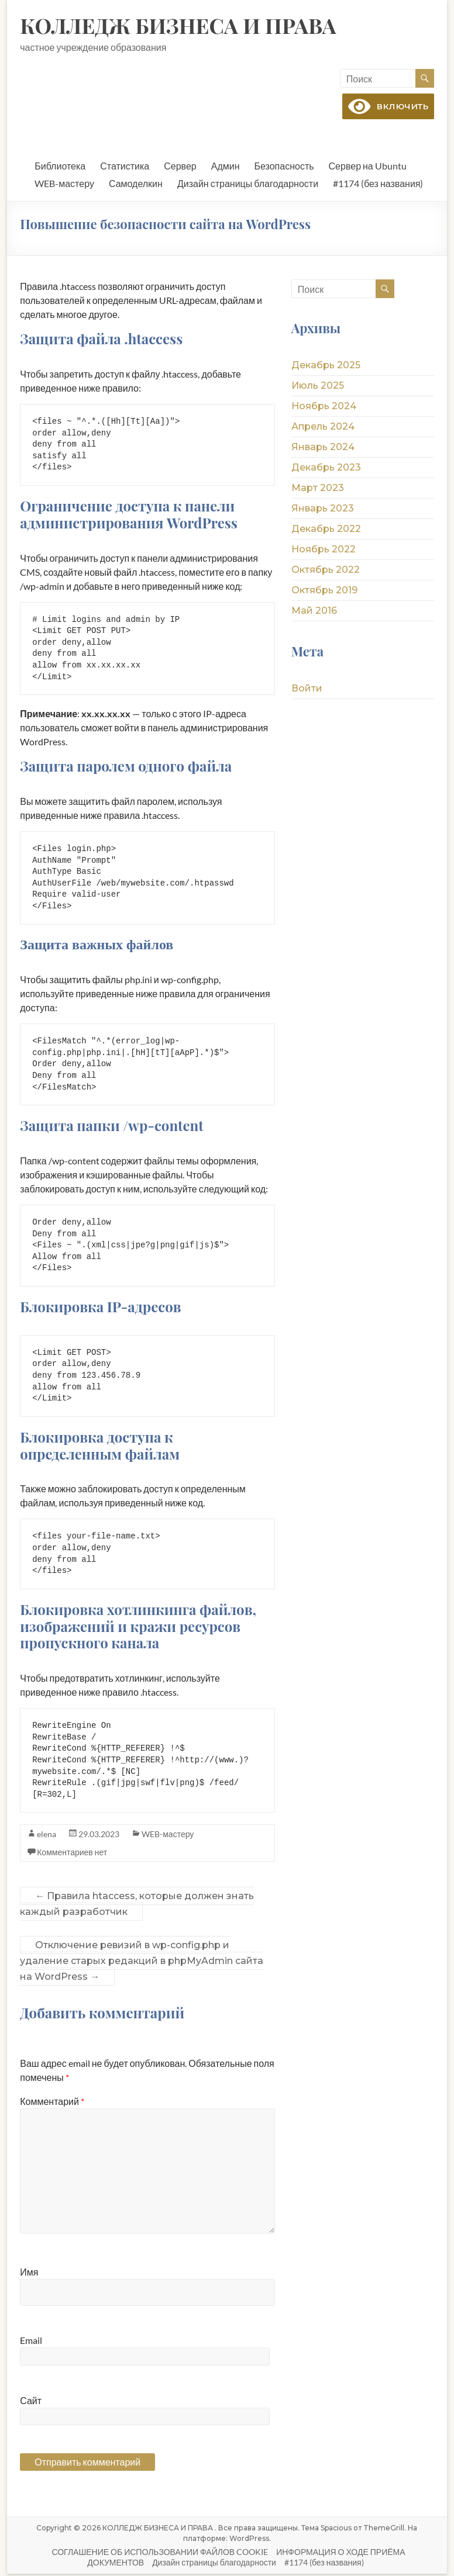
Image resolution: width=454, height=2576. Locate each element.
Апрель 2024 (323, 427)
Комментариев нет (72, 1854)
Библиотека (60, 166)
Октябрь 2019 (324, 591)
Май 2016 (314, 611)
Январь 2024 (323, 448)
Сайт (31, 2402)
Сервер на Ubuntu (368, 166)
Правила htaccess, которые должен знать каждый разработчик (137, 1906)
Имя (29, 2274)
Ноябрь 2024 (323, 407)
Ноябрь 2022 (323, 550)
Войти (306, 689)
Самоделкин (136, 184)
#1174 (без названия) (378, 184)
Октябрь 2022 (325, 570)
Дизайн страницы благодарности (247, 184)
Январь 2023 (322, 509)
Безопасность (284, 166)
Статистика (124, 166)
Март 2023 (317, 489)
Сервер (180, 166)
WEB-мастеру (64, 184)
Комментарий (52, 2103)
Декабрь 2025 (325, 366)
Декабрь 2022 (326, 529)
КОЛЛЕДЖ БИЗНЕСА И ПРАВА (178, 25)
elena (46, 1836)
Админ (225, 166)
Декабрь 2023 (326, 468)
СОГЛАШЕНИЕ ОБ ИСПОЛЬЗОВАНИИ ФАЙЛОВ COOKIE (159, 2554)
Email (31, 2342)
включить (386, 106)
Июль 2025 (317, 386)
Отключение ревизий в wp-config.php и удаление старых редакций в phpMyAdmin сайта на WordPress (141, 1963)
